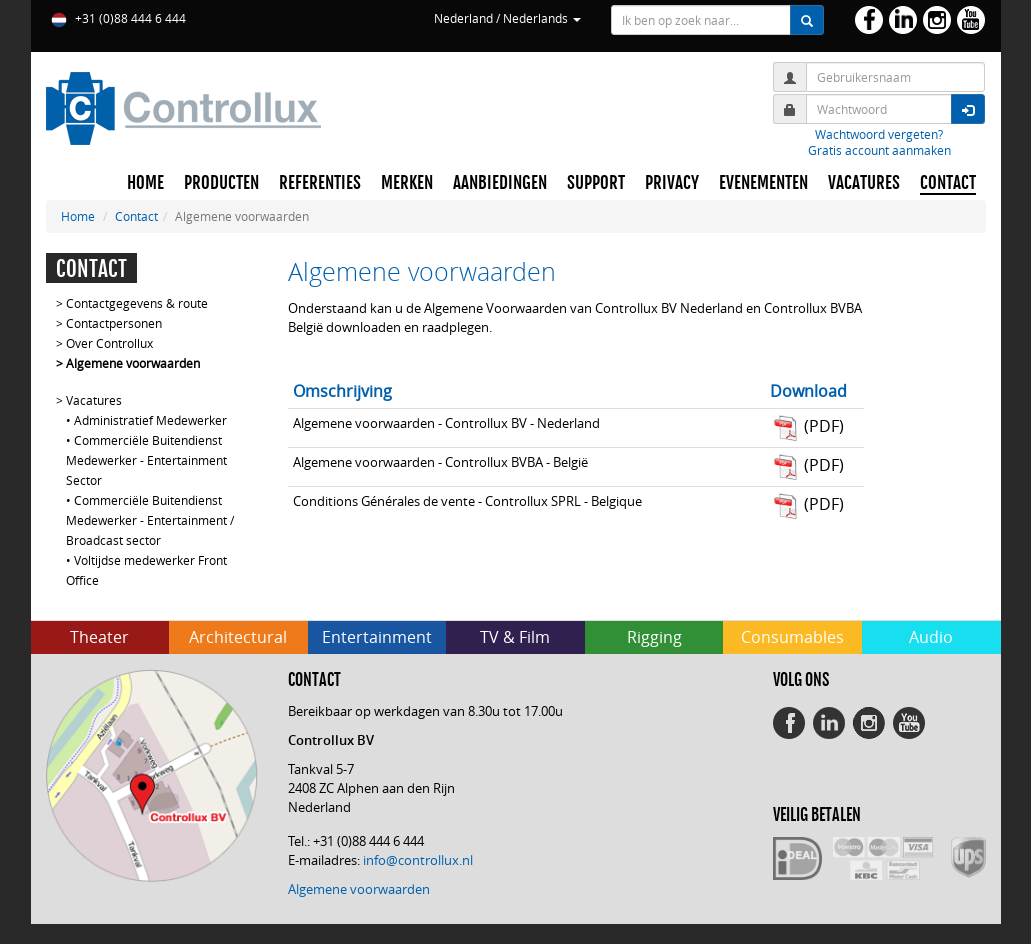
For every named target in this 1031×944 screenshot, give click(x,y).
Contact (136, 216)
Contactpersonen (114, 323)
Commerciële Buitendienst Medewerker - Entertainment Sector (146, 460)
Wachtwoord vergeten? (879, 134)
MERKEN (407, 183)
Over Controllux (109, 343)
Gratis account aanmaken (879, 150)
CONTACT (948, 183)
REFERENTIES (320, 183)
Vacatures (94, 400)
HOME (145, 183)
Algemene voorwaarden (133, 363)
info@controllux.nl (418, 860)
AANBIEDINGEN (500, 183)
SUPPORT (596, 183)
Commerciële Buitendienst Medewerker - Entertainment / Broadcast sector (150, 520)
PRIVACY (672, 183)
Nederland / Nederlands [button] (507, 18)
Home (78, 216)
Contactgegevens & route (137, 303)
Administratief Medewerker (150, 420)
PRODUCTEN (221, 183)
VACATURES (864, 183)
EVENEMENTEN (763, 183)
